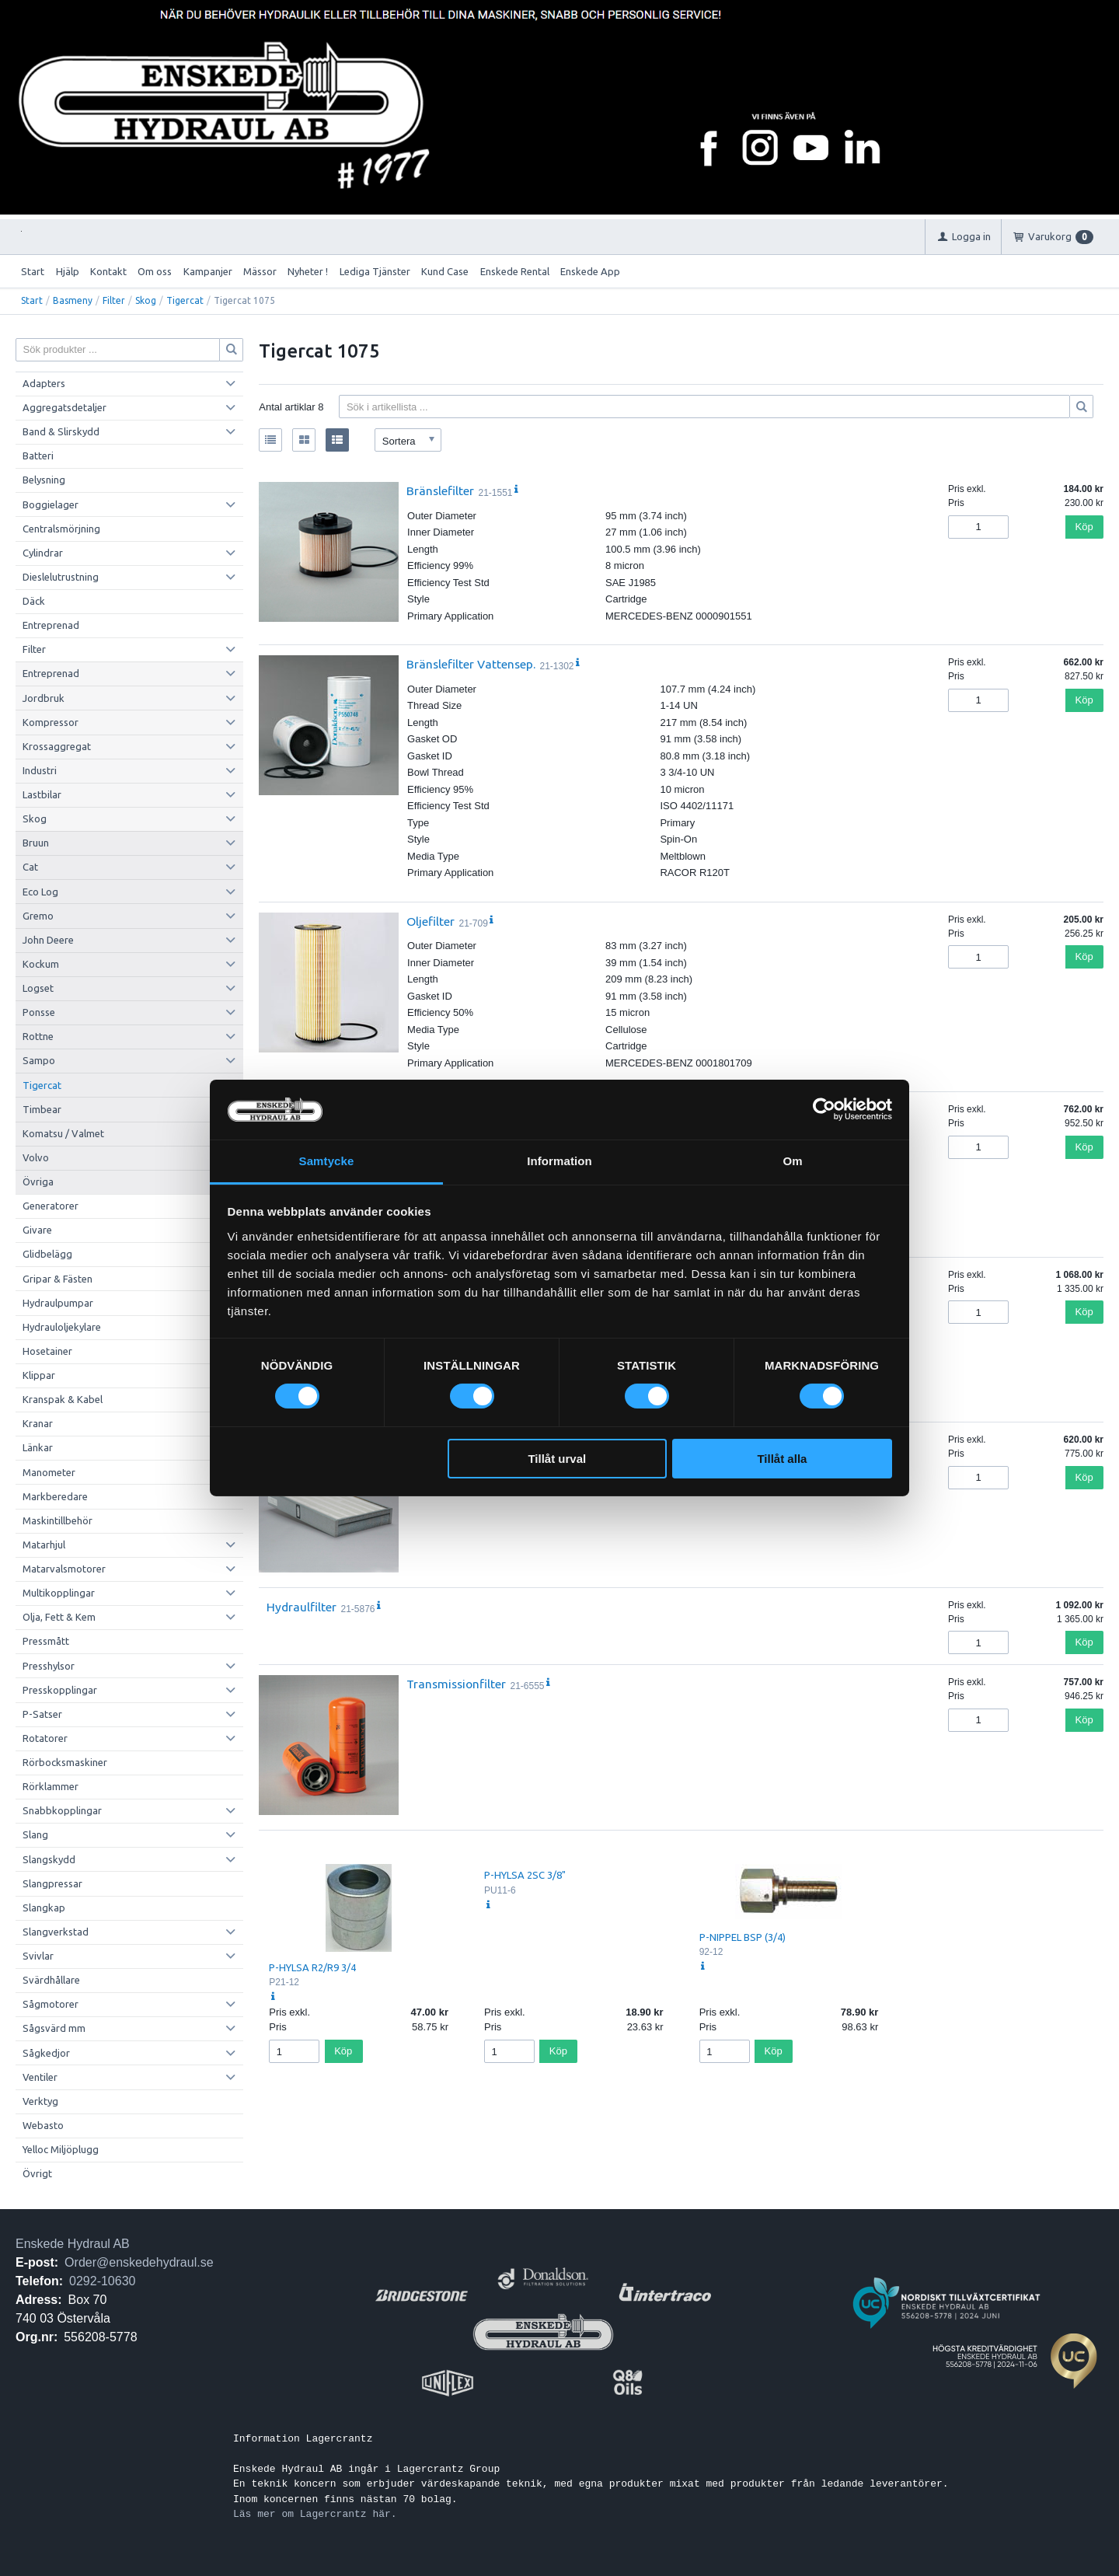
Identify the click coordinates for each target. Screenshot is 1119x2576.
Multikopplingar (59, 1592)
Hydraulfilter (301, 1607)
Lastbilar (42, 794)
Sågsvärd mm (54, 2028)
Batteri (38, 455)
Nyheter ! (308, 271)
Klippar (39, 1375)
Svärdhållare (51, 1979)
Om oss (155, 271)
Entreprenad (51, 625)
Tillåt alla (782, 1458)
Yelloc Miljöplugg (61, 2149)
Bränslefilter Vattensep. (470, 664)
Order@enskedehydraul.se (138, 2262)
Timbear (42, 1109)
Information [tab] (559, 1161)
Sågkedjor (46, 2052)
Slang (35, 1834)
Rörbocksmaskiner (65, 1762)
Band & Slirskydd (61, 431)
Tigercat (185, 300)
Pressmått (46, 1640)
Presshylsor (49, 1665)
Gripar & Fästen (57, 1278)
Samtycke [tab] (326, 1161)
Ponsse (39, 1012)
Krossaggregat (57, 746)
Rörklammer (50, 1786)
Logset (38, 988)
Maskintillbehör (57, 1520)
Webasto (43, 2125)
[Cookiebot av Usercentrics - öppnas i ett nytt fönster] (824, 1109)
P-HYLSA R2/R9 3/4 (312, 1967)
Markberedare (55, 1496)
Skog (145, 300)
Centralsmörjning (61, 528)
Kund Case (445, 271)
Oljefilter (430, 921)
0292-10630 (102, 2281)
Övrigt (37, 2173)
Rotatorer (45, 1738)
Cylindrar (43, 552)
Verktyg (40, 2101)
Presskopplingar (60, 1689)
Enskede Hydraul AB (73, 2243)
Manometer (49, 1472)
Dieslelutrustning (61, 576)
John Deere (48, 939)
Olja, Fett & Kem (59, 1616)
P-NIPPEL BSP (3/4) (742, 1937)
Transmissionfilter (456, 1684)
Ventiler (40, 2077)
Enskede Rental (514, 271)
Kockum (41, 963)
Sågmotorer (50, 2003)
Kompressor (50, 722)
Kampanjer (207, 271)
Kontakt (108, 271)
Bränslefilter (440, 490)
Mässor (260, 271)
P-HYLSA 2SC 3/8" (525, 1874)
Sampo (39, 1060)
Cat (30, 866)
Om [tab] (792, 1161)
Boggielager (50, 504)
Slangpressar (52, 1883)
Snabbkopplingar (62, 1810)
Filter (114, 300)
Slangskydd (49, 1859)
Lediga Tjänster (375, 271)
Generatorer (50, 1205)
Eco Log (40, 891)
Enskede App (590, 271)
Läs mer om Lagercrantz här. (315, 2514)
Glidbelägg (47, 1253)
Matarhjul (44, 1544)
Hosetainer (47, 1351)
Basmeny (72, 300)
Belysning (44, 479)
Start (32, 271)
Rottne (38, 1036)
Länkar (38, 1447)
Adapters (44, 383)
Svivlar (38, 1955)
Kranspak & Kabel (63, 1399)
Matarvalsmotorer (64, 1568)
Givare (37, 1229)
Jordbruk (43, 698)
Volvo (36, 1157)
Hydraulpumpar (58, 1302)
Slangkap (44, 1907)
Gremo (38, 915)
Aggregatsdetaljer (64, 407)
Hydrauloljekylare (62, 1326)
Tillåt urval (557, 1458)
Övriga (38, 1181)
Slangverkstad (56, 1931)
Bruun (36, 842)
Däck (34, 600)
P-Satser (42, 1714)
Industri (40, 770)
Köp (1084, 526)
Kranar (38, 1423)
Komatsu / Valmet (63, 1133)
